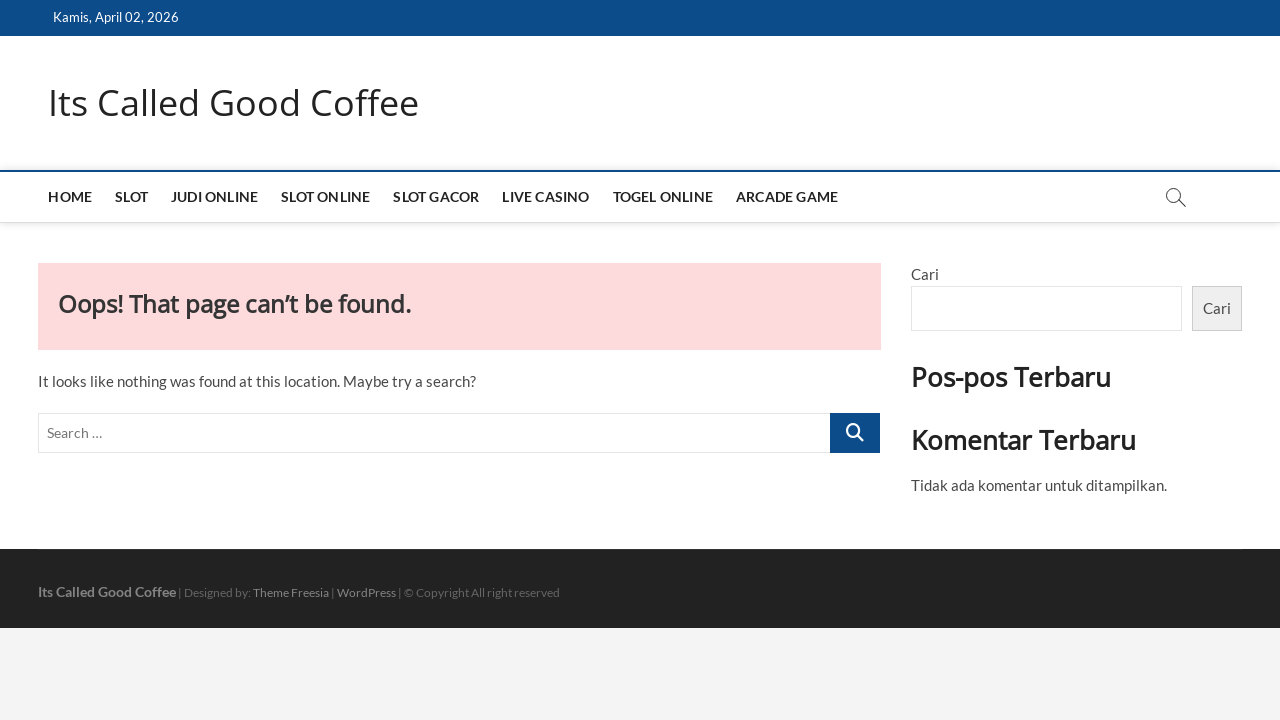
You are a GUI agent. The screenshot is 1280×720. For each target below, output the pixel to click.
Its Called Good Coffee (233, 103)
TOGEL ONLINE (663, 196)
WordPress (366, 592)
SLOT (131, 196)
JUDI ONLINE (214, 196)
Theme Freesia (291, 592)
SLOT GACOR (436, 196)
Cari (925, 274)
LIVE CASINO (545, 196)
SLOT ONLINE (325, 196)
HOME (70, 196)
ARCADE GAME (787, 196)
